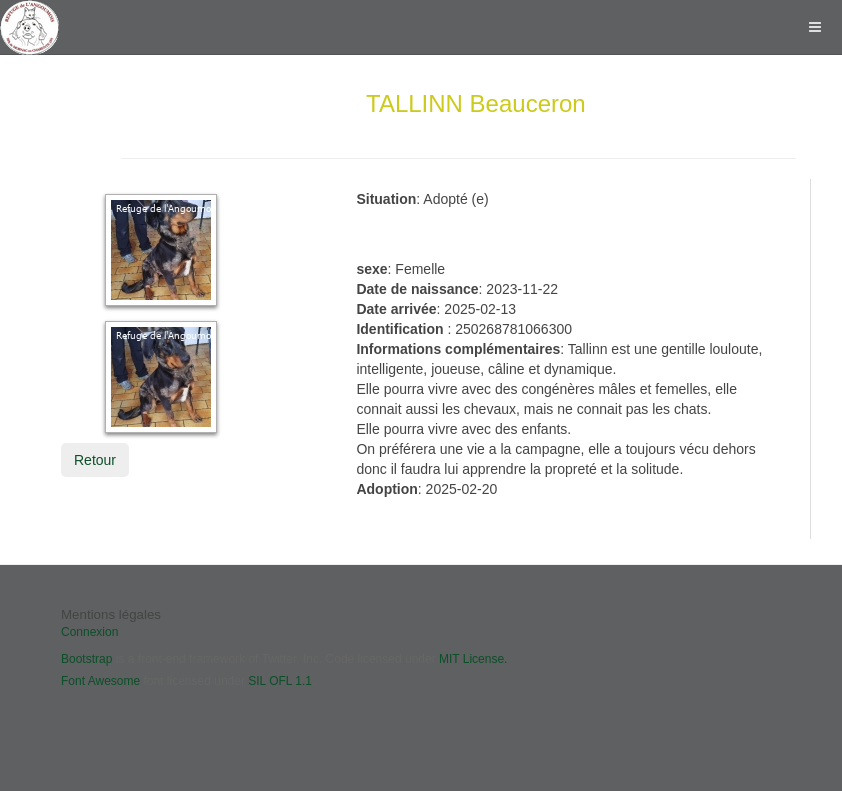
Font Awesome (100, 681)
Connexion (89, 632)
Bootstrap (86, 659)
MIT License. (473, 659)
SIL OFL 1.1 (280, 681)
